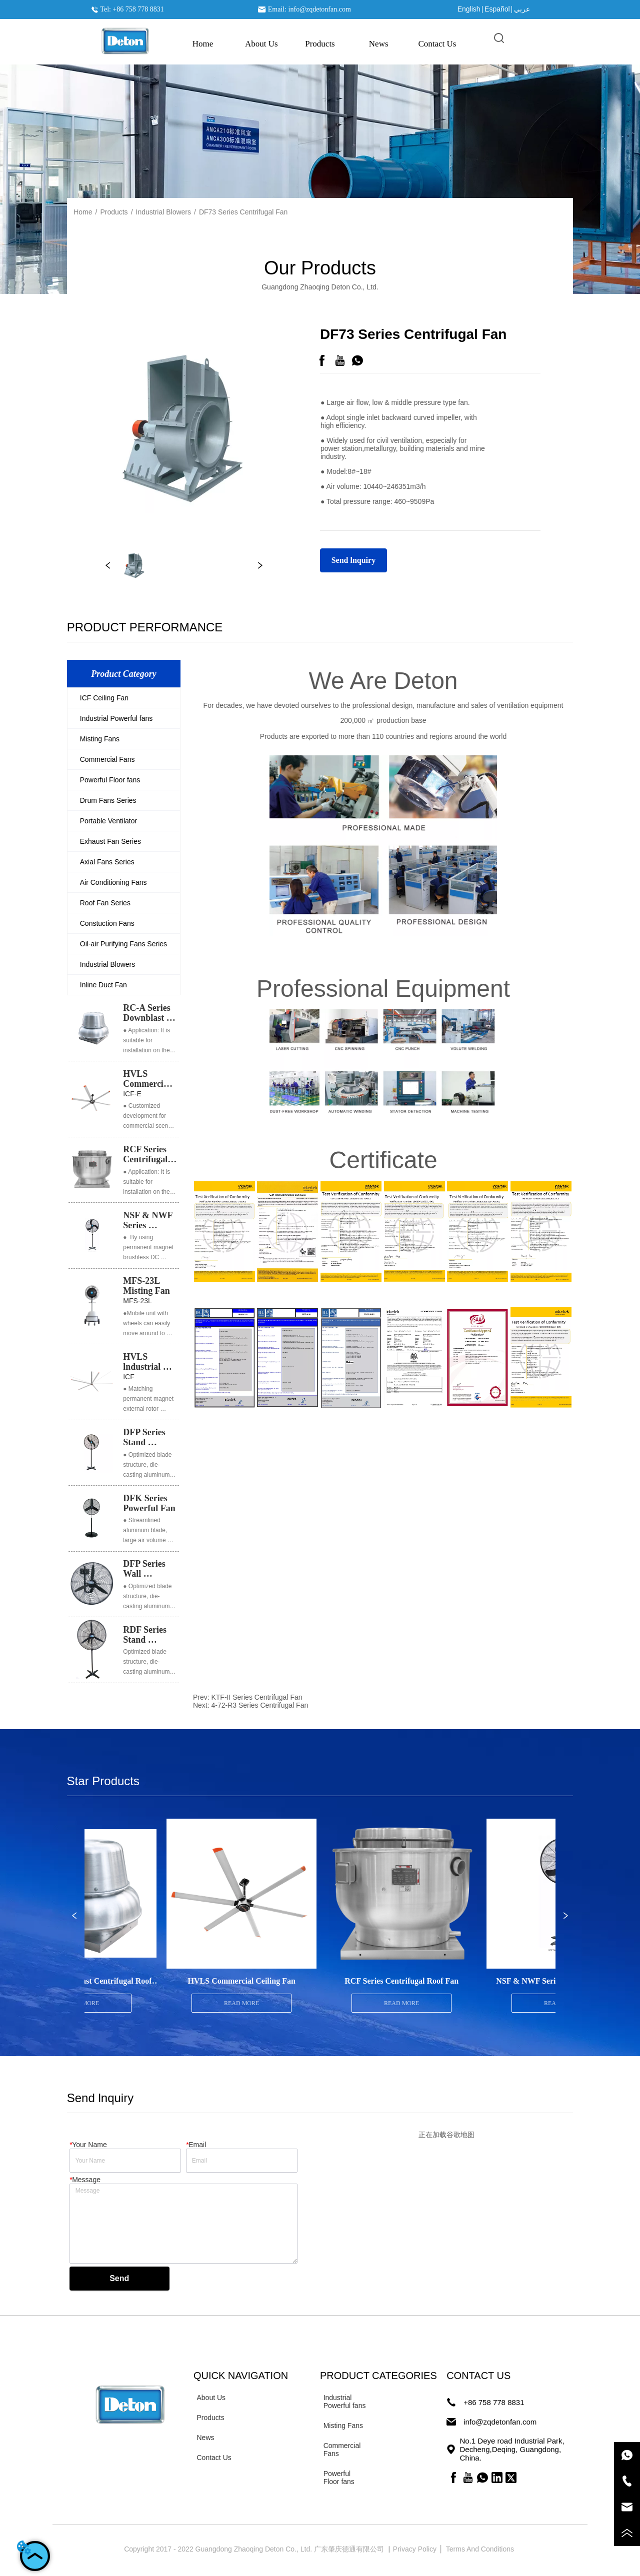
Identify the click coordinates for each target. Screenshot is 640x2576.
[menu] (320, 44)
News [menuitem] (378, 43)
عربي (522, 9)
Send (119, 2278)
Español (497, 9)
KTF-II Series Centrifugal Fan (256, 1697)
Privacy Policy (415, 2549)
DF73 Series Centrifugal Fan (243, 212)
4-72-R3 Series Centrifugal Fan (259, 1705)
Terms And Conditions (481, 2549)
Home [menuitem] (203, 43)
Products (114, 212)
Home (83, 212)
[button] (320, 43)
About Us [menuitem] (261, 43)
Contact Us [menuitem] (437, 43)
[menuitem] (319, 44)
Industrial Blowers (164, 212)
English (469, 9)
